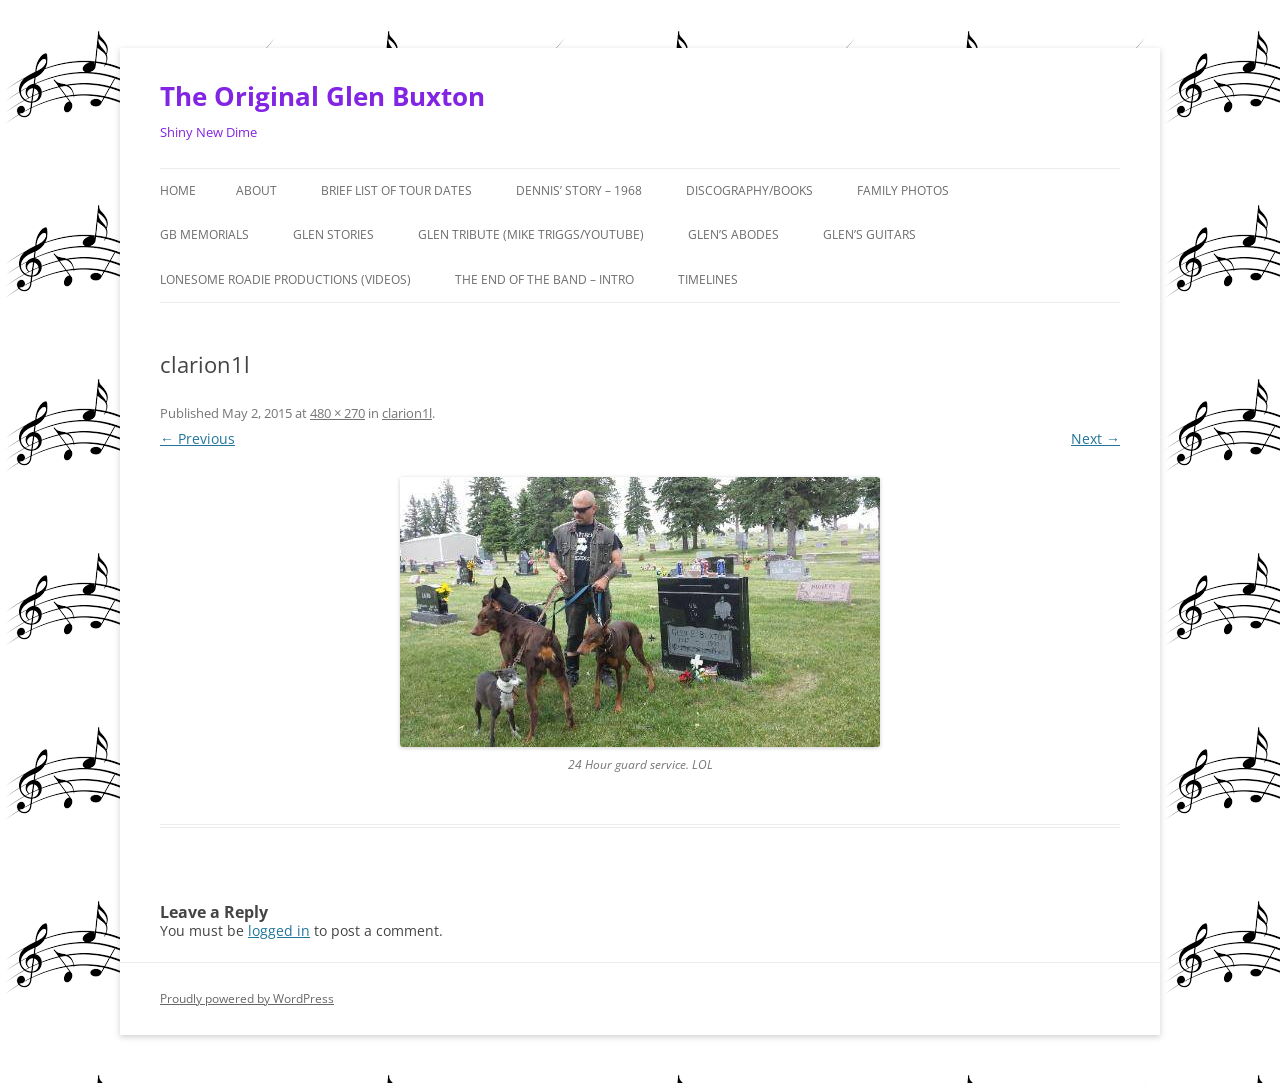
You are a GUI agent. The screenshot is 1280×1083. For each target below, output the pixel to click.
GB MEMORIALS (204, 234)
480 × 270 (337, 413)
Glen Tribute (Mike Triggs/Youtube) (531, 234)
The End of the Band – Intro (544, 279)
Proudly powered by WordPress (247, 998)
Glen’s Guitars (869, 234)
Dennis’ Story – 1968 (579, 190)
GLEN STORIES (333, 234)
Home (178, 190)
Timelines (708, 279)
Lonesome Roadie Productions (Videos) (285, 279)
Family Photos (903, 190)
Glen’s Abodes (733, 234)
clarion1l (407, 413)
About (256, 190)
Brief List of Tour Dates (396, 190)
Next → (1095, 438)
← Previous (197, 438)
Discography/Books (749, 190)
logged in (279, 930)
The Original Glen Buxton (322, 96)
